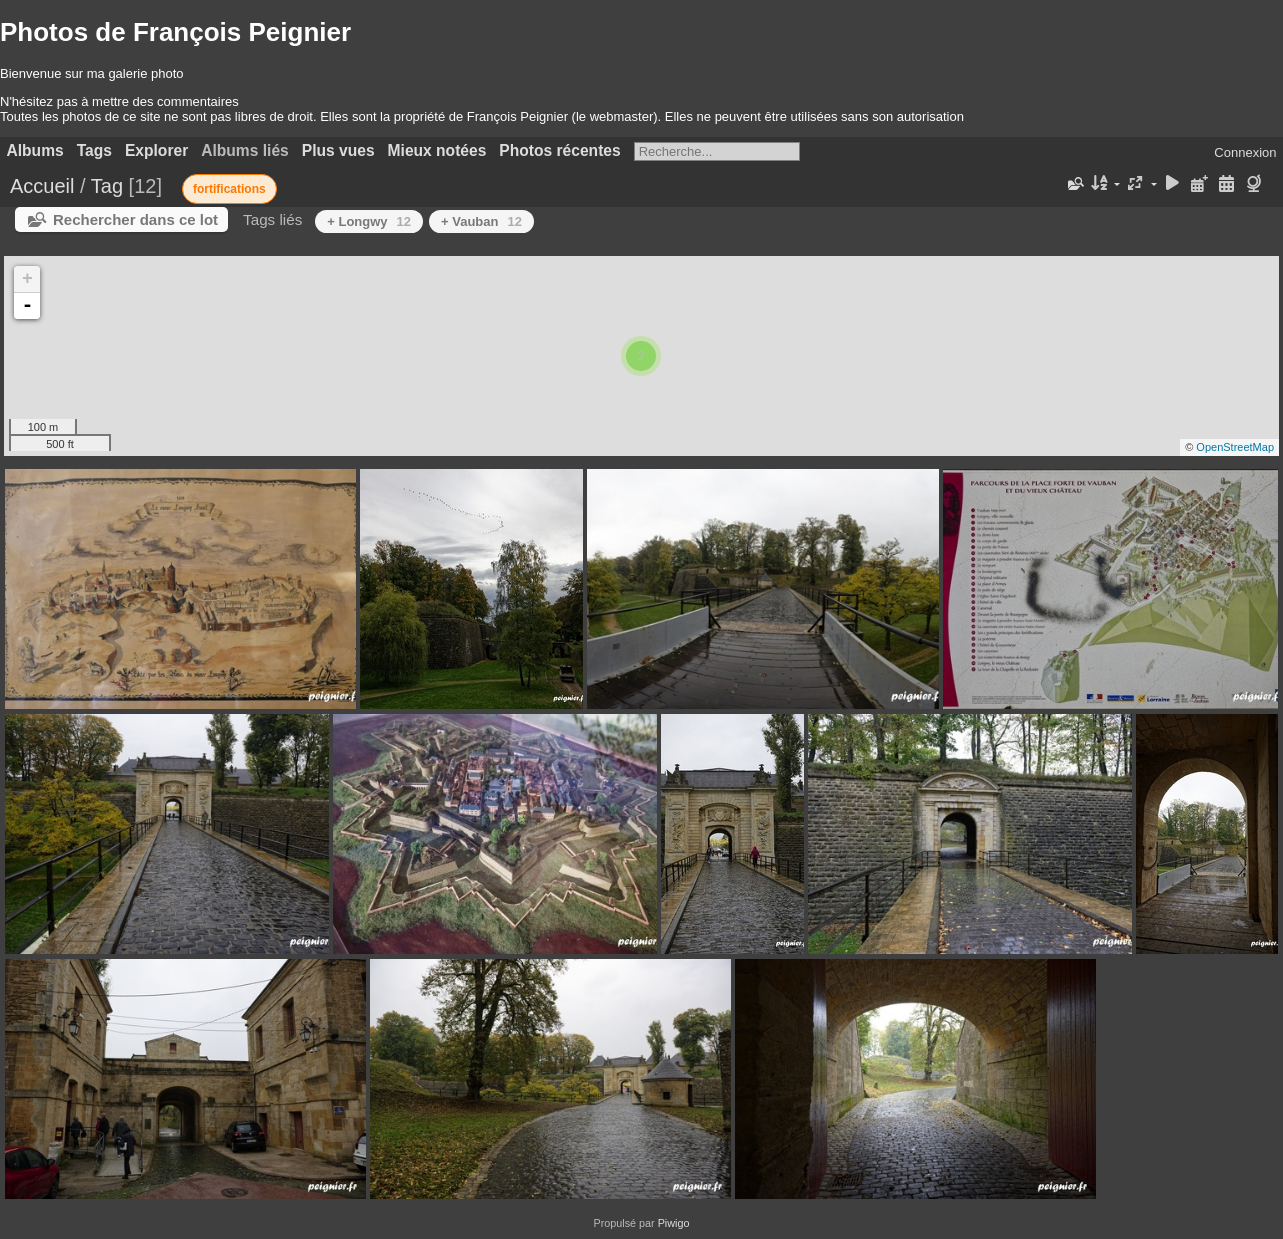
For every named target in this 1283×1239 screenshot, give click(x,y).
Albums (35, 150)
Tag (107, 186)
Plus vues (338, 150)
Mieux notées (437, 150)
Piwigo (674, 1223)
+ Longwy (369, 221)
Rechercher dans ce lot (135, 219)
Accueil (42, 186)
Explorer (156, 150)
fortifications (229, 189)
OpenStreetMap (1235, 447)
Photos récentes (559, 150)
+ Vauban (481, 221)
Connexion (1245, 152)
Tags (94, 150)
